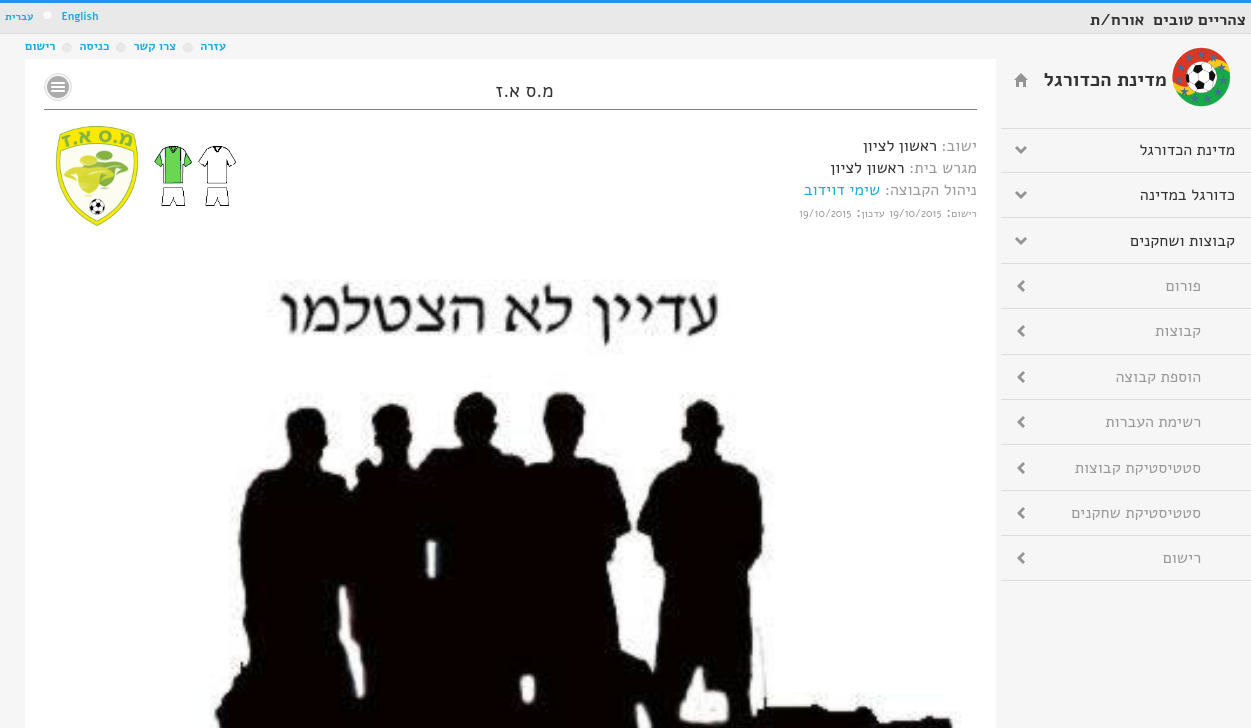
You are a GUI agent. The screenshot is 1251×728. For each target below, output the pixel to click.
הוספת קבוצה (1158, 377)
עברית (19, 16)
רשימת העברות (1153, 422)
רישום (40, 46)
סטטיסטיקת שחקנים (1136, 513)
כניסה (94, 46)
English (79, 16)
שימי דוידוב (842, 190)
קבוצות (1178, 331)
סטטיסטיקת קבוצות (1138, 468)
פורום (1183, 286)
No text (58, 87)
